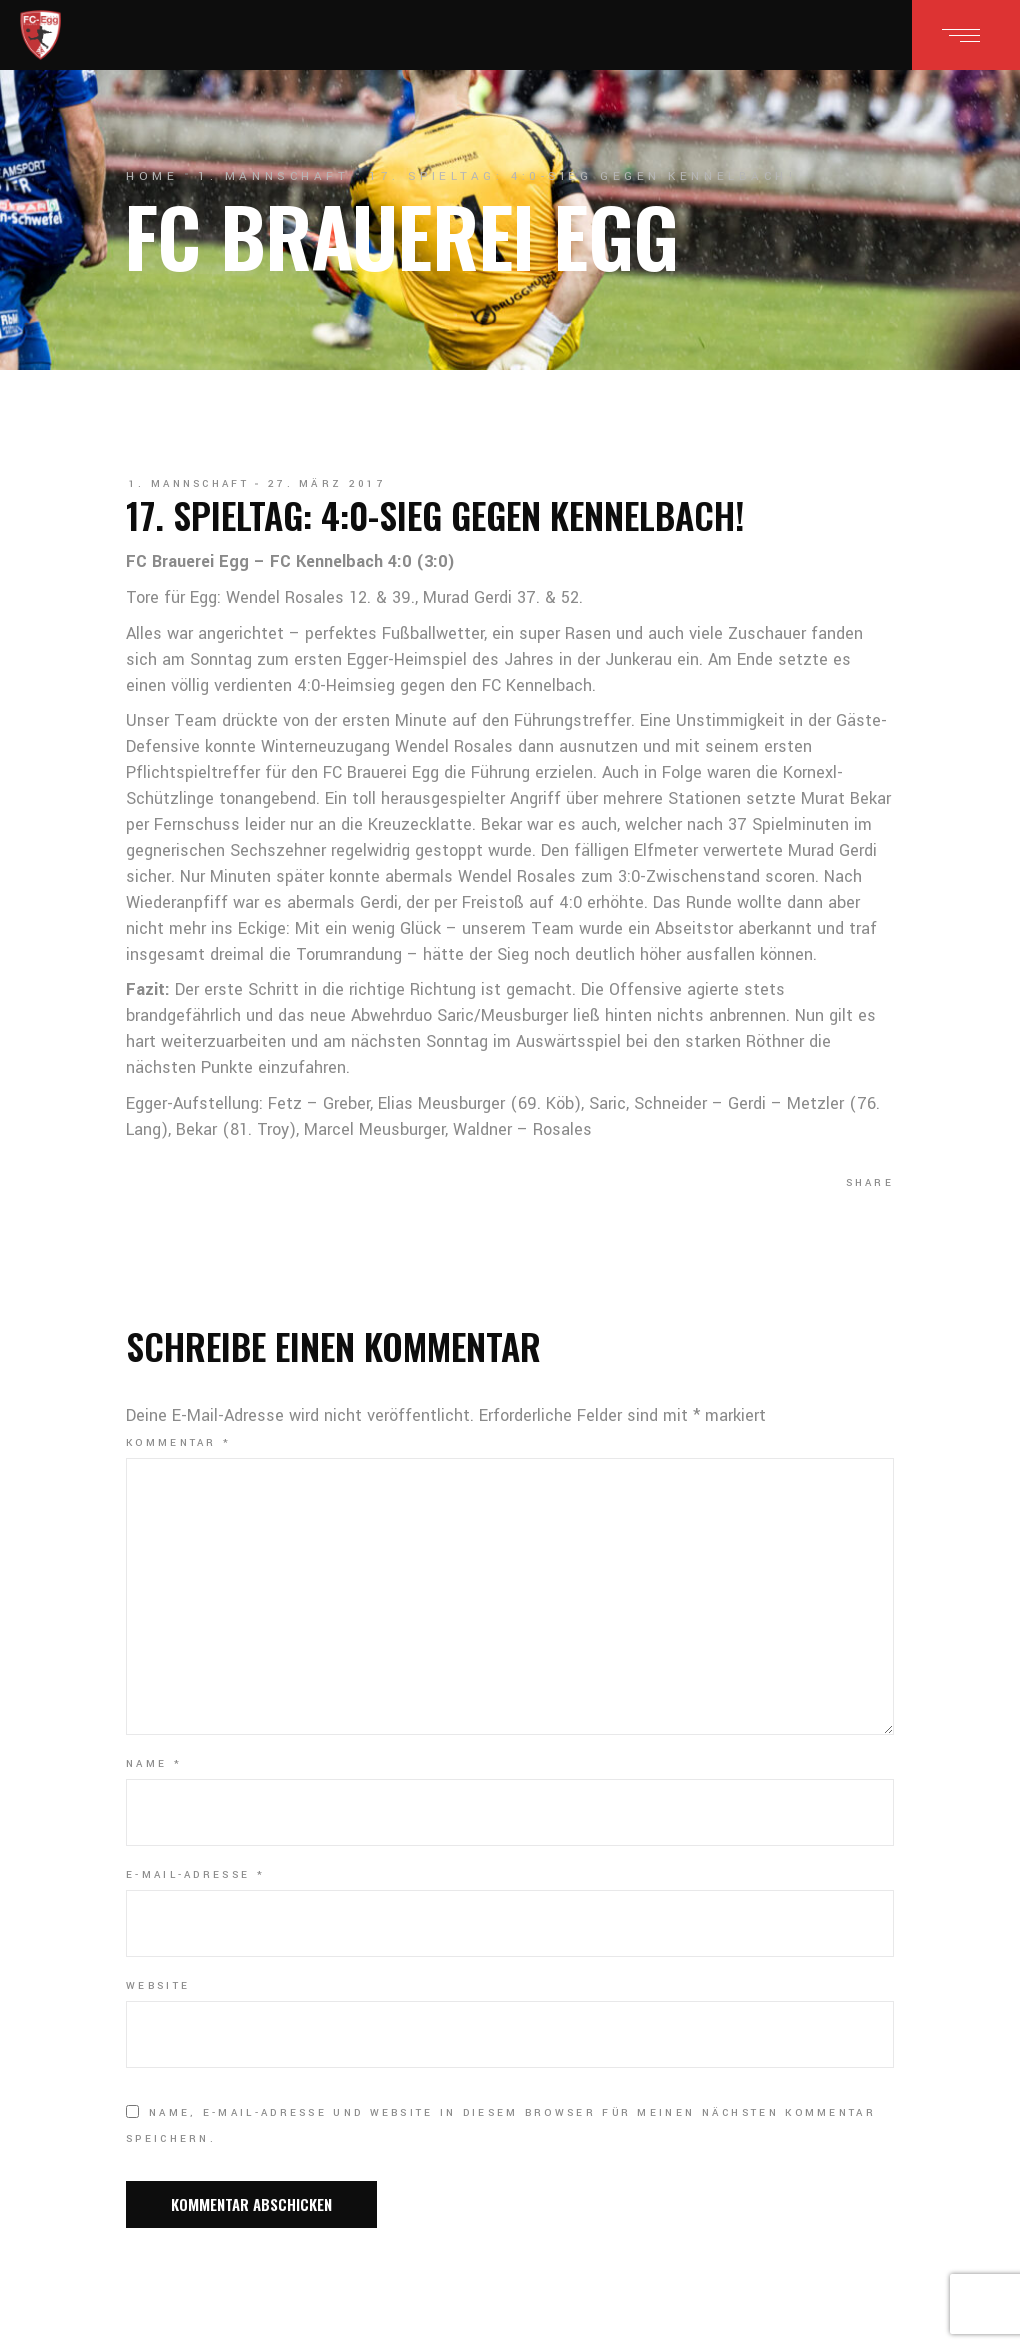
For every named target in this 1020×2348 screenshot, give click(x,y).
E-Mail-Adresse (195, 1875)
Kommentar (178, 1443)
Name (154, 1764)
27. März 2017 (327, 484)
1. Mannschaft (273, 176)
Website (158, 1986)
